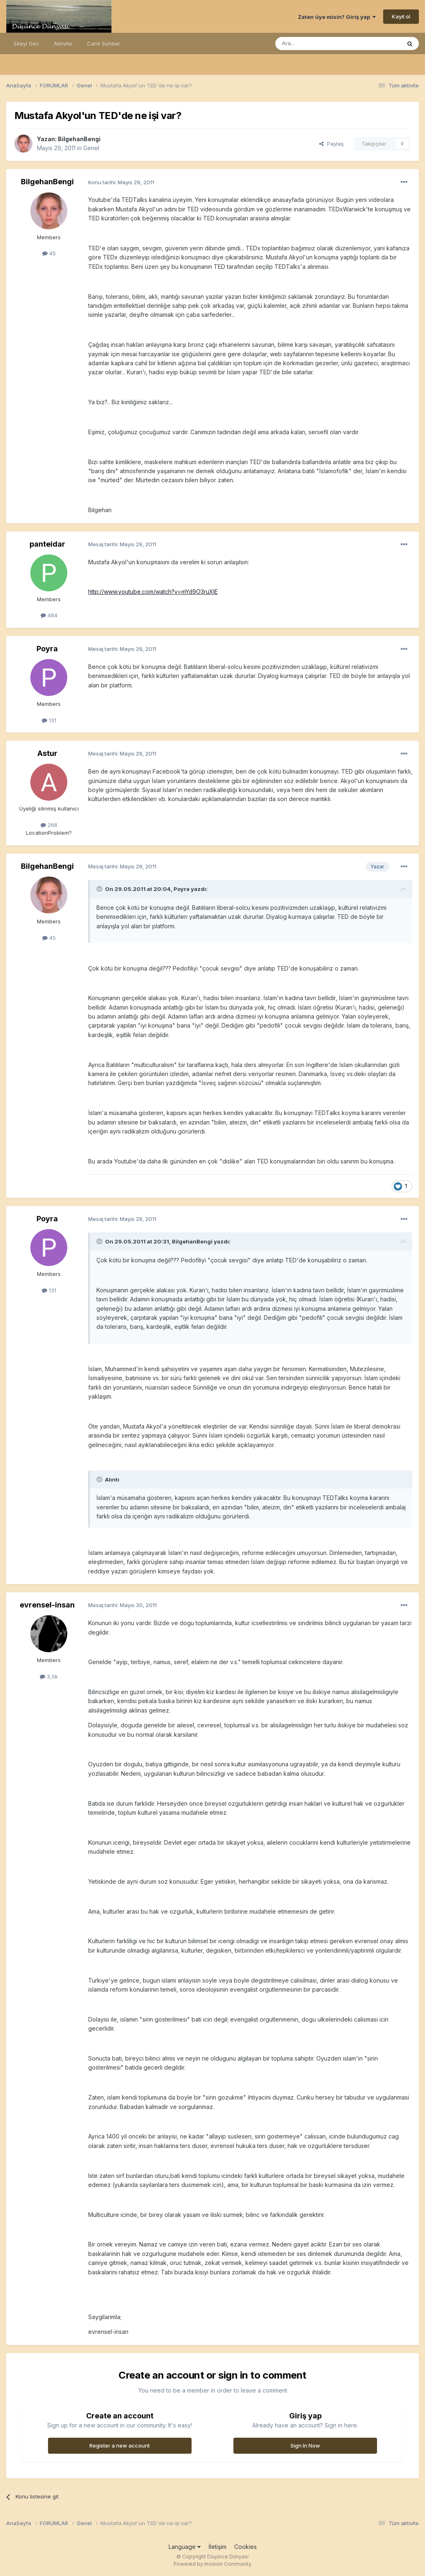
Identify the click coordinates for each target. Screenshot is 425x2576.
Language (185, 2546)
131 (49, 720)
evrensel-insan (47, 1605)
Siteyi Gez (26, 43)
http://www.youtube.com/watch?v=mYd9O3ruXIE (153, 591)
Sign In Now (305, 2445)
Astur (47, 753)
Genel (91, 147)
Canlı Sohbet (103, 43)
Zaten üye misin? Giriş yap (337, 17)
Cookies (245, 2546)
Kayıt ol (401, 16)
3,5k (49, 1676)
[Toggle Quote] (100, 889)
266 (49, 825)
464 (49, 615)
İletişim (217, 2546)
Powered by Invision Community (212, 2564)
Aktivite (63, 43)
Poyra (47, 648)
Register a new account (119, 2445)
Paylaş (331, 143)
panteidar (47, 544)
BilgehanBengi (79, 138)
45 (49, 253)
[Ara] (317, 43)
